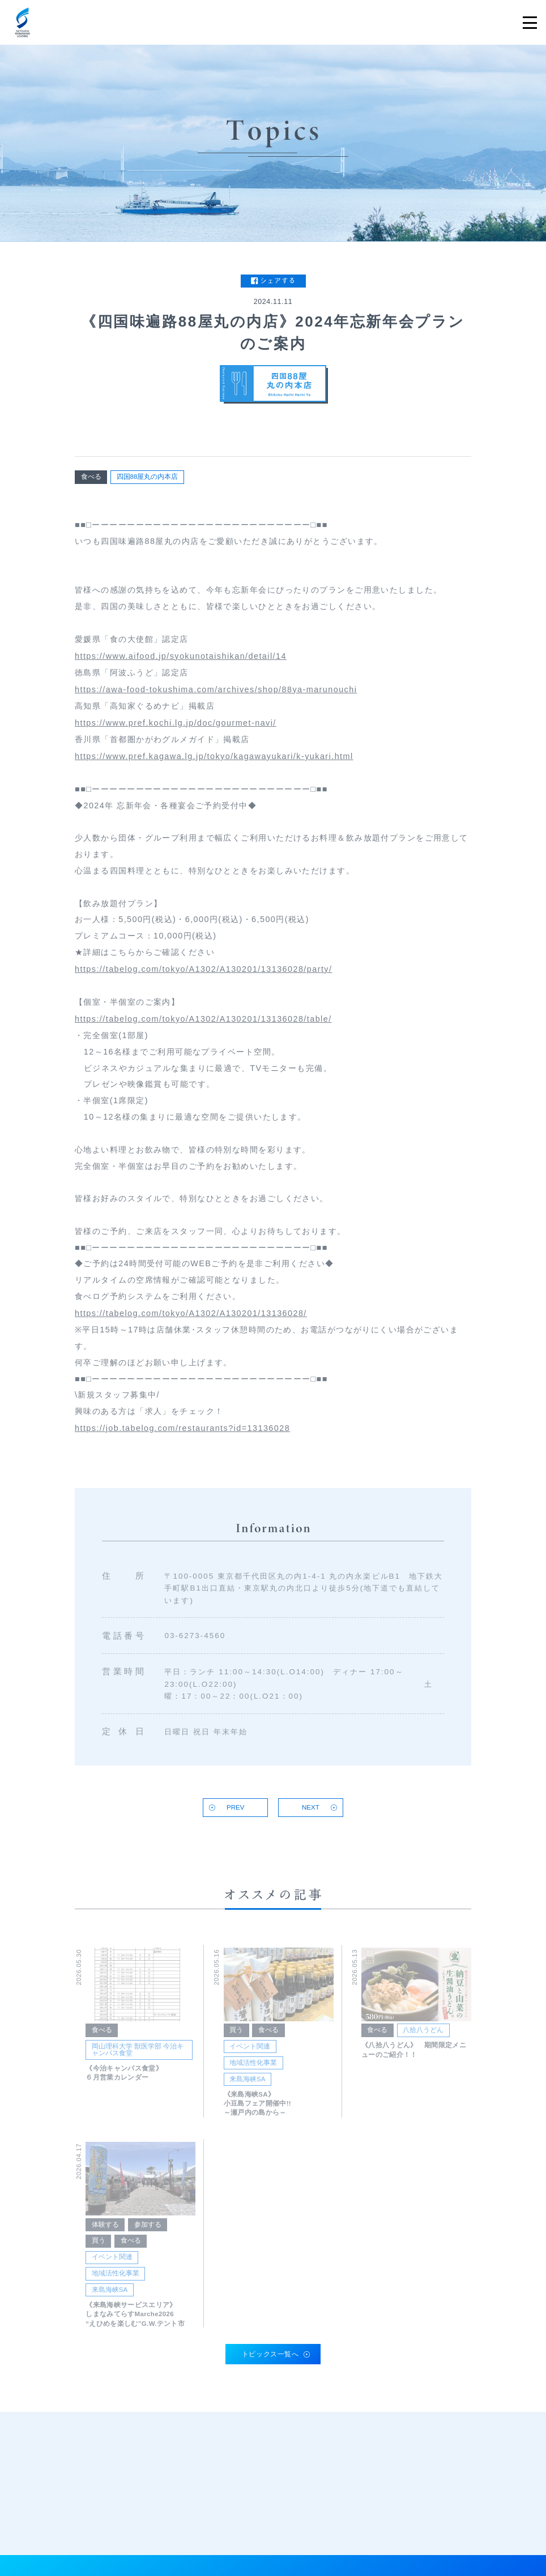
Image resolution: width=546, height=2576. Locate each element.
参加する (147, 2233)
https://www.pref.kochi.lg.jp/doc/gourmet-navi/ (175, 727)
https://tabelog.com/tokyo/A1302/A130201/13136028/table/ (203, 1022)
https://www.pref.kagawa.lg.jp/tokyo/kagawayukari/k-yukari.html (214, 760)
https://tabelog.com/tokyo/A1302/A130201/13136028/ (191, 1317)
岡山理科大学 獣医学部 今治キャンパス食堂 (138, 2058)
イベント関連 (249, 2054)
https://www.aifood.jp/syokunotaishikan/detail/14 (181, 660)
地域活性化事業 (253, 2071)
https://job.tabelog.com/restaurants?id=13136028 (182, 1432)
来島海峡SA (247, 2087)
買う (236, 2038)
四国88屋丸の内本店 (147, 476)
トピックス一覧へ (270, 2354)
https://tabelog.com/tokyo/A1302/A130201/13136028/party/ (203, 973)
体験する (105, 2233)
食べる (91, 476)
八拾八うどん (423, 2038)
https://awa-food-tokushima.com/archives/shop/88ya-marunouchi (216, 693)
